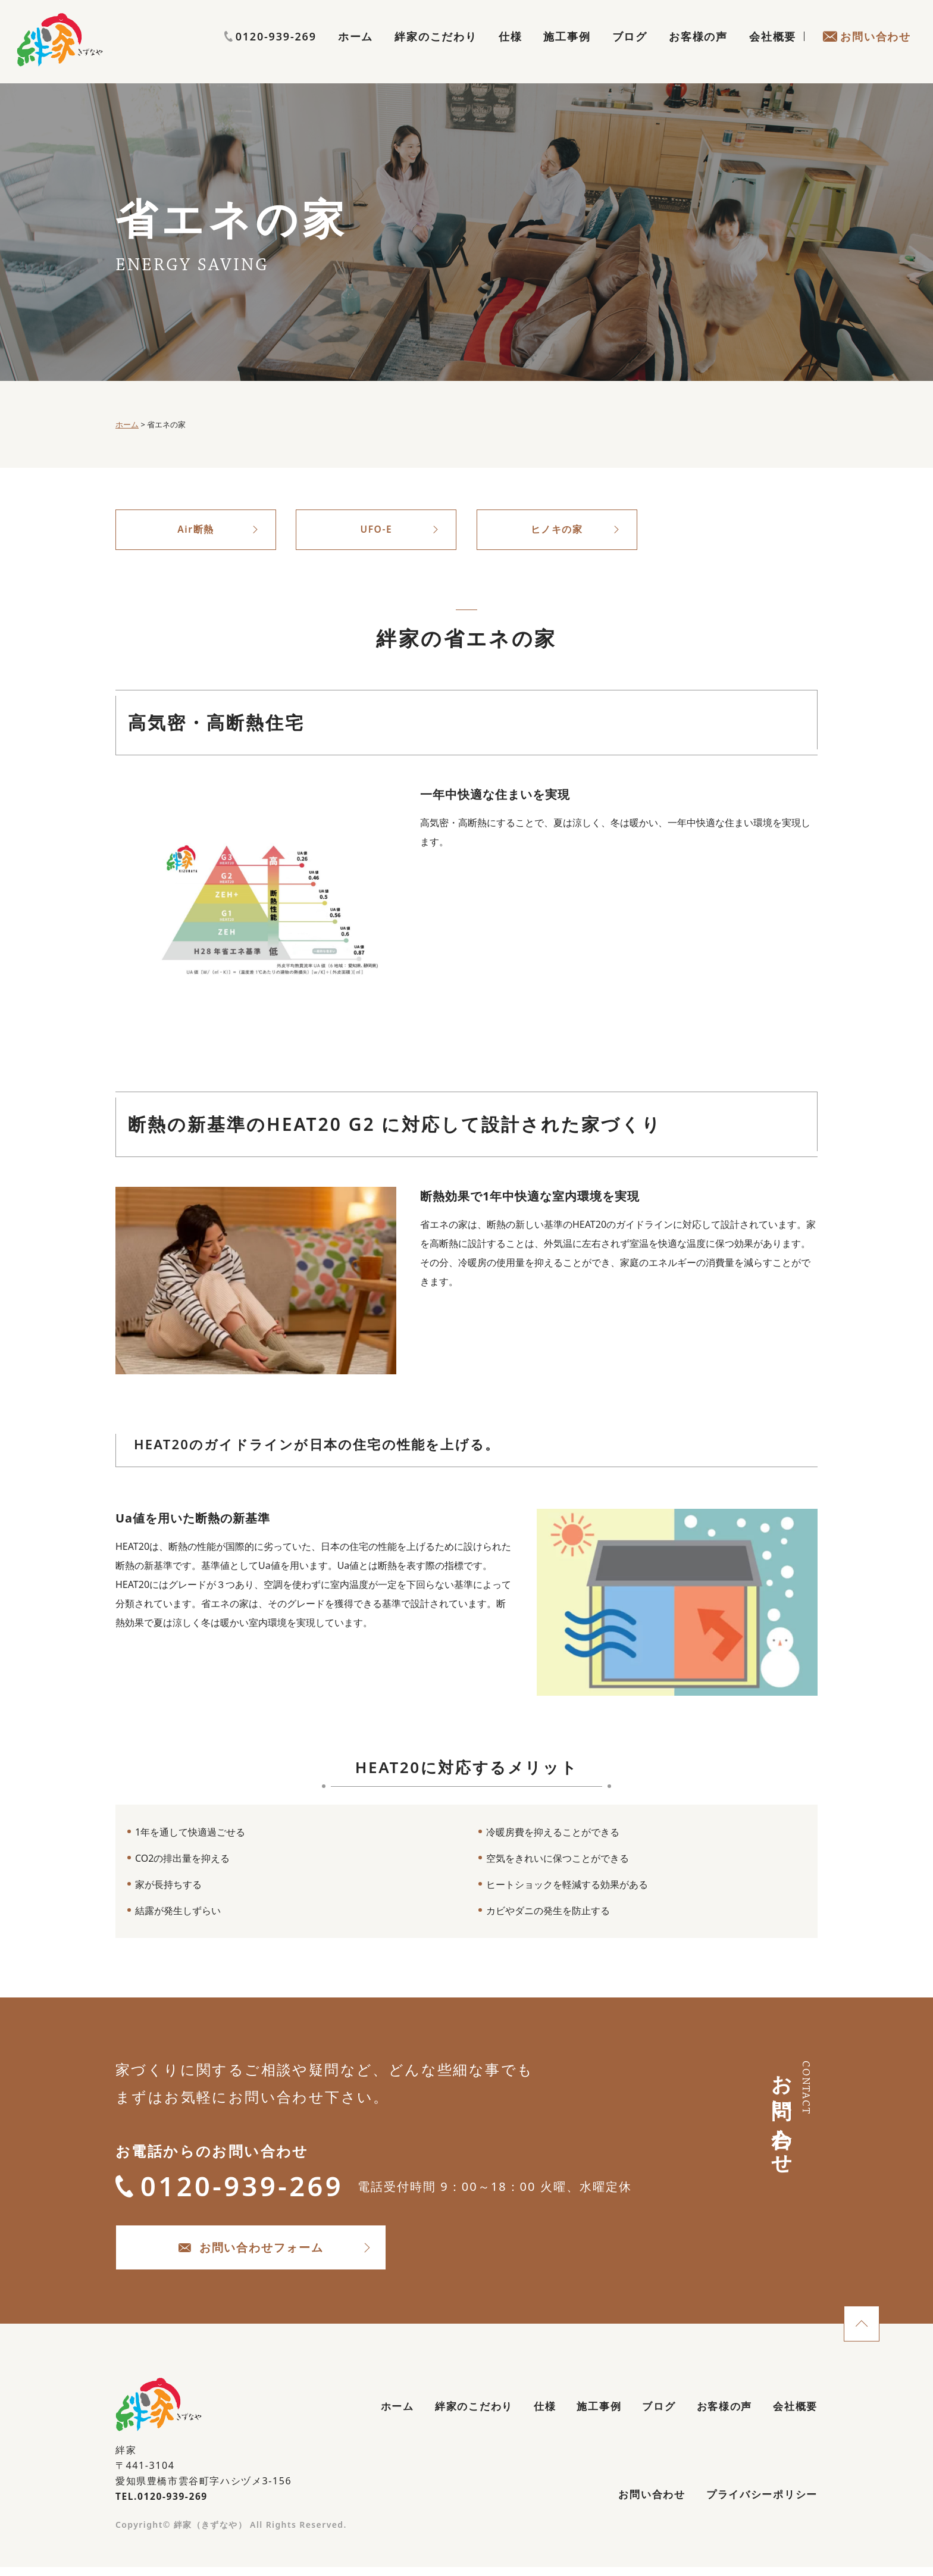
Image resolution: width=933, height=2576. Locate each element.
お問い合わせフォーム (264, 2253)
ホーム (355, 51)
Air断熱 (195, 530)
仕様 (510, 51)
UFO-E (376, 530)
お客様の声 (698, 51)
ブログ (629, 51)
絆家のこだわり (436, 51)
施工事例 (566, 51)
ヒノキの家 (557, 530)
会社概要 (772, 51)
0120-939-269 (865, 28)
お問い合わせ (866, 51)
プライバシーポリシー (759, 2503)
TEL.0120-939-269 (162, 2503)
